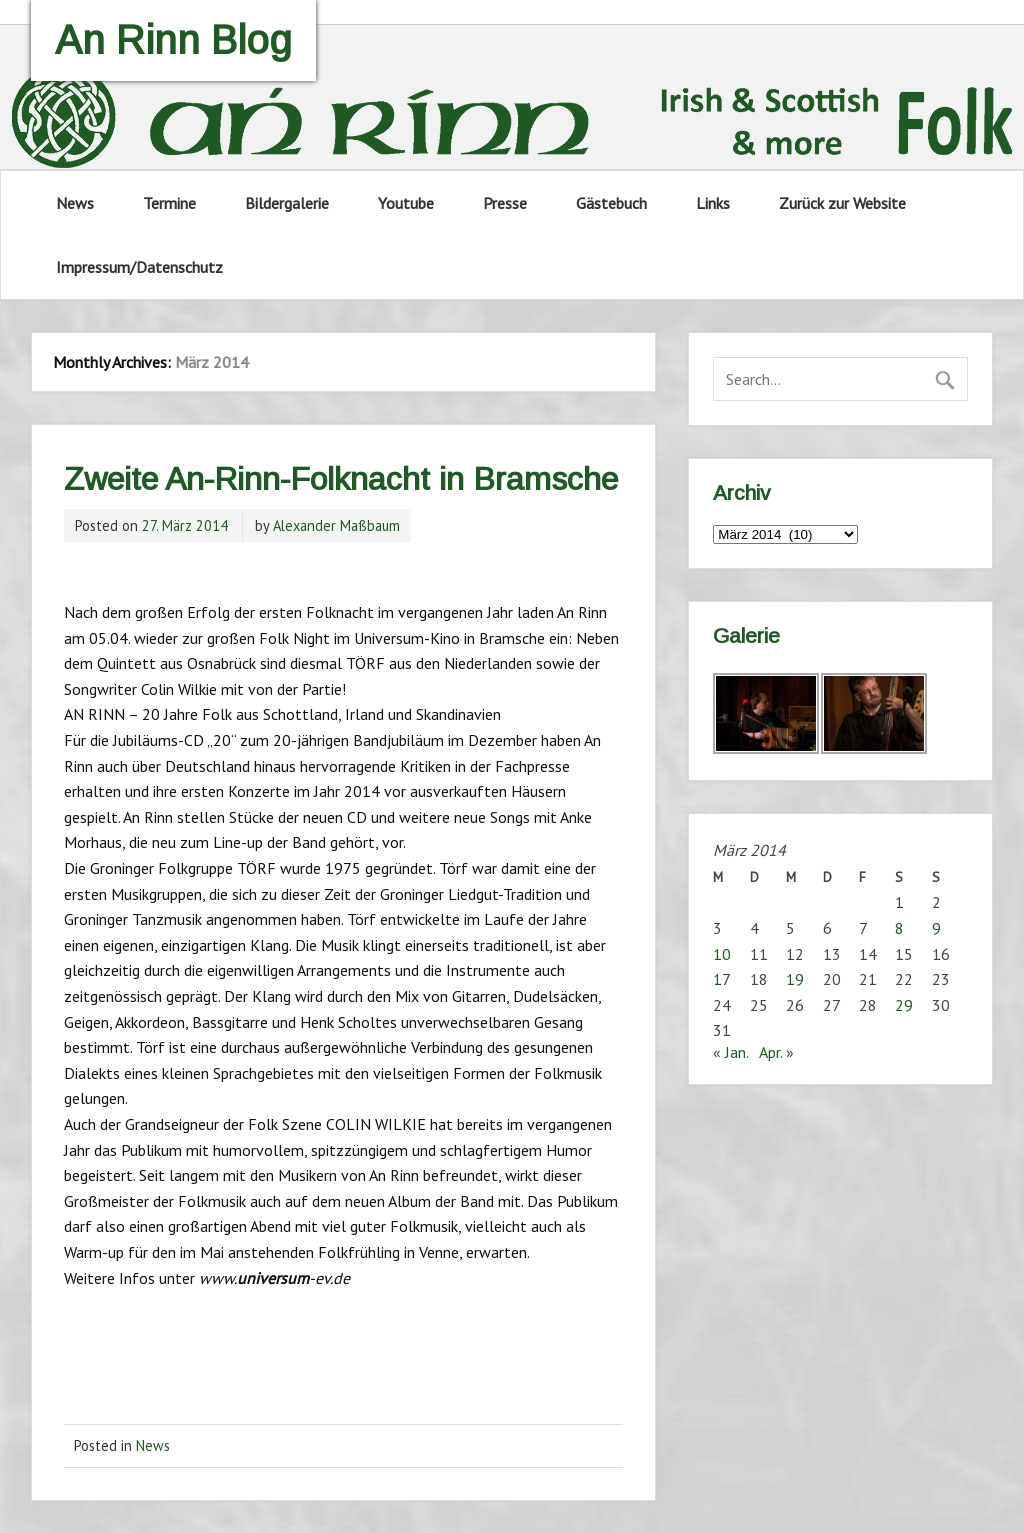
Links (713, 203)
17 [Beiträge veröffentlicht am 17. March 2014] (722, 979)
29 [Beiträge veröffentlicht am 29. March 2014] (904, 1005)
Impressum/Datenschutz (139, 267)
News (75, 203)
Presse (505, 203)
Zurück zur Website (842, 203)
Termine (169, 203)
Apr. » (776, 1052)
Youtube (406, 203)
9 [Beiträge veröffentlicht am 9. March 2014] (936, 928)
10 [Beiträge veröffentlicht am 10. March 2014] (722, 954)
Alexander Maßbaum (336, 525)
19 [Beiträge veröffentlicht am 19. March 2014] (795, 979)
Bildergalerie (287, 203)
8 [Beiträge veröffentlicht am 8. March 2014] (899, 928)
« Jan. (730, 1052)
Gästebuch (611, 203)
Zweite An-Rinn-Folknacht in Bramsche (341, 479)
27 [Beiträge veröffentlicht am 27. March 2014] (832, 1005)
